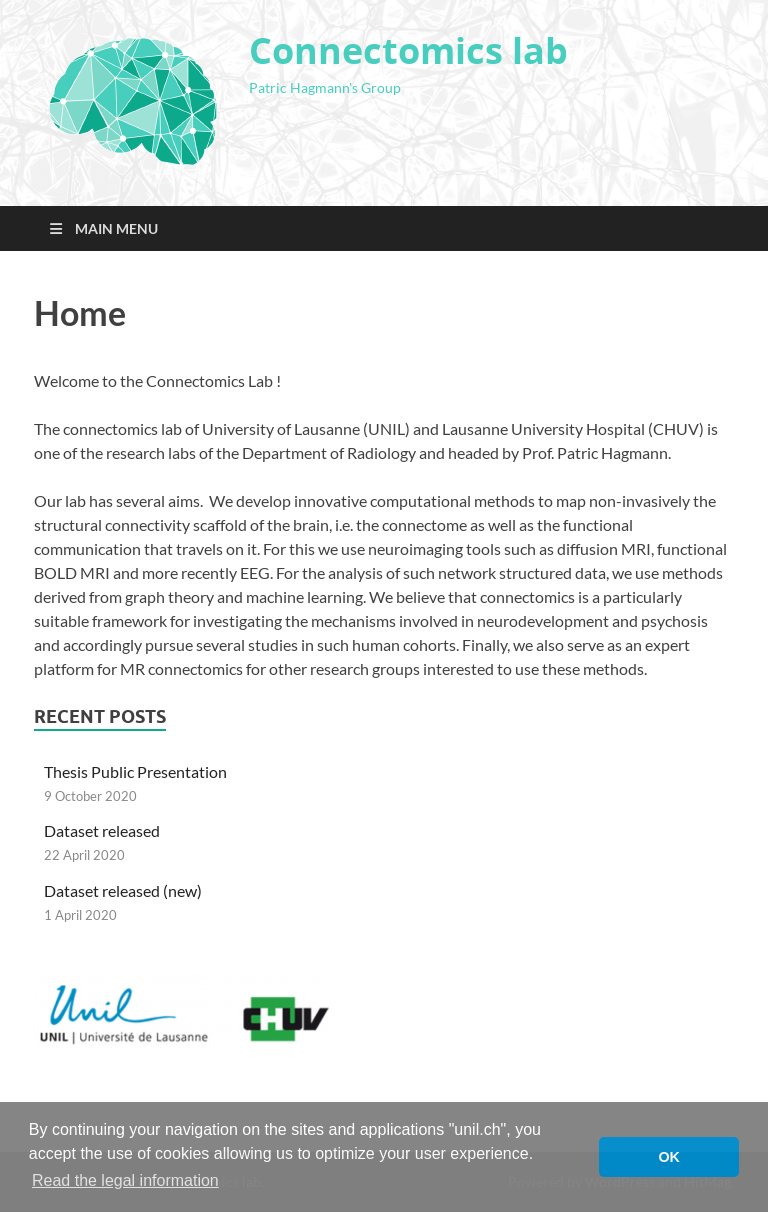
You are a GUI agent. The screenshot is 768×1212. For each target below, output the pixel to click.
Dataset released (102, 830)
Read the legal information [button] (125, 1180)
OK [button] (669, 1157)
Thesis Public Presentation (135, 771)
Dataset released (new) (123, 890)
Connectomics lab (408, 50)
